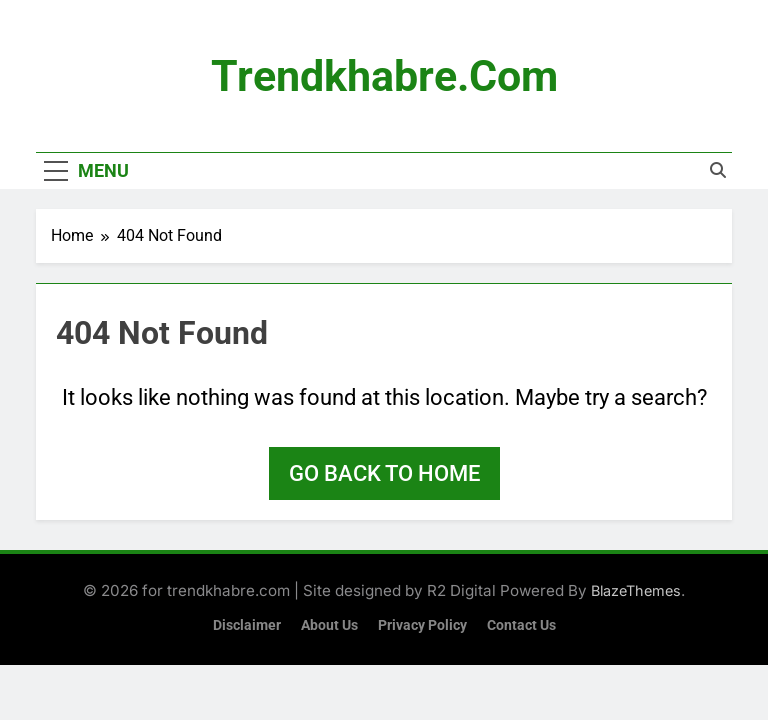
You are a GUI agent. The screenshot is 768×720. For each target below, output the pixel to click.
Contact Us (521, 625)
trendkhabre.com (384, 76)
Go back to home (384, 473)
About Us (329, 625)
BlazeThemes (636, 590)
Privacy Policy (422, 625)
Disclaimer (247, 625)
